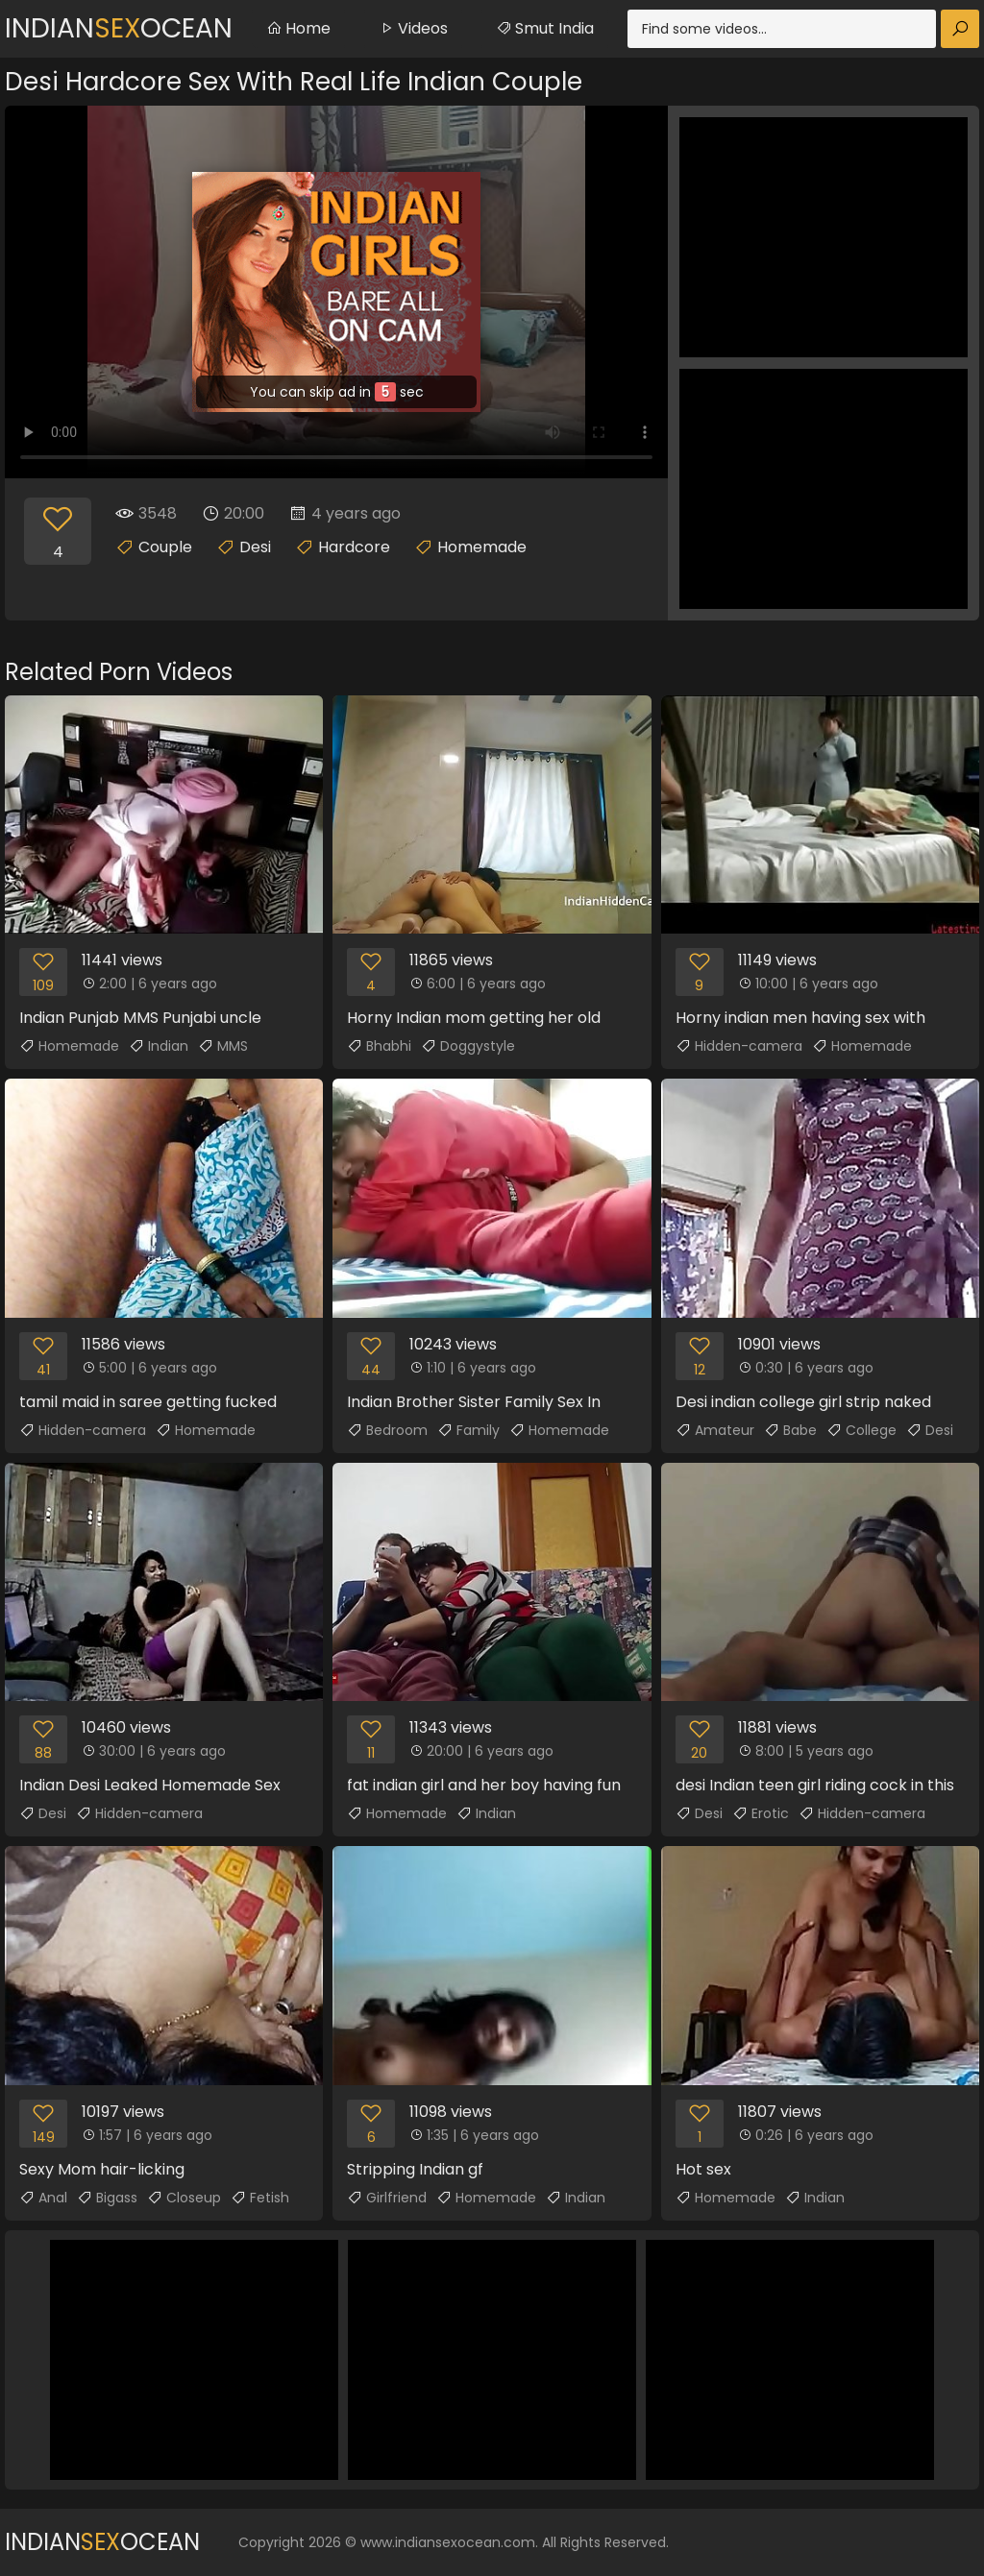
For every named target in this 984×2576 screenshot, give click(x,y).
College (861, 1430)
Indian (158, 1046)
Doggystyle (468, 1046)
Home (298, 28)
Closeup (184, 2197)
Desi (255, 547)
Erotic (760, 1813)
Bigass (107, 2197)
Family (468, 1430)
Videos (413, 28)
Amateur (715, 1430)
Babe (790, 1430)
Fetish (260, 2197)
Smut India (545, 28)
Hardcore (354, 547)
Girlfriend (387, 2197)
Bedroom (387, 1430)
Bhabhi (379, 1046)
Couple (165, 547)
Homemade (482, 547)
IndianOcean (119, 28)
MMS (223, 1046)
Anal (43, 2197)
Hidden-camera (739, 1046)
